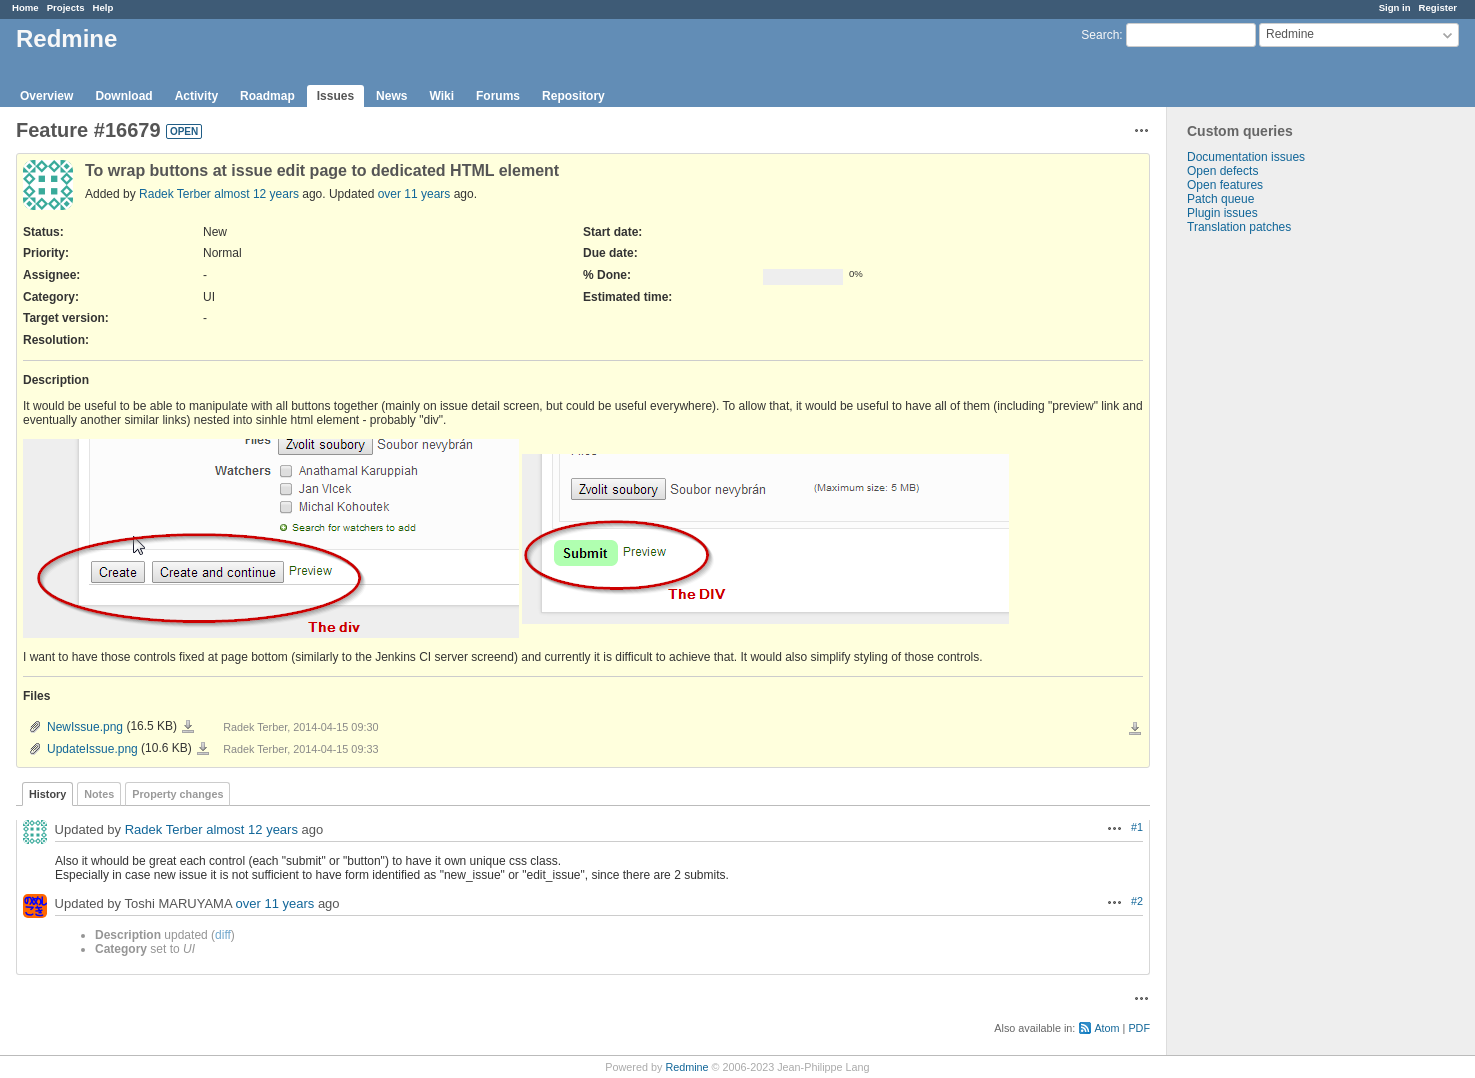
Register (1438, 7)
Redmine (686, 1067)
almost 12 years (256, 194)
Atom (1106, 1028)
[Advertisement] (1267, 548)
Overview (46, 96)
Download (123, 96)
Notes (99, 794)
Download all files (1135, 729)
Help (103, 7)
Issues (335, 96)
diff (223, 935)
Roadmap (267, 96)
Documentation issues (1246, 157)
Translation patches (1239, 227)
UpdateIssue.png (92, 749)
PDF (1139, 1028)
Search (1100, 35)
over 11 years (414, 194)
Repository (573, 96)
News (391, 96)
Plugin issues (1222, 213)
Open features (1225, 185)
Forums (498, 96)
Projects (66, 7)
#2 (1137, 901)
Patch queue (1220, 199)
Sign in (1395, 7)
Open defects (1222, 171)
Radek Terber (175, 194)
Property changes (177, 794)
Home (25, 7)
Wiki (441, 96)
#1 (1137, 827)
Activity (196, 96)
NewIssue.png (85, 727)
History (47, 794)
